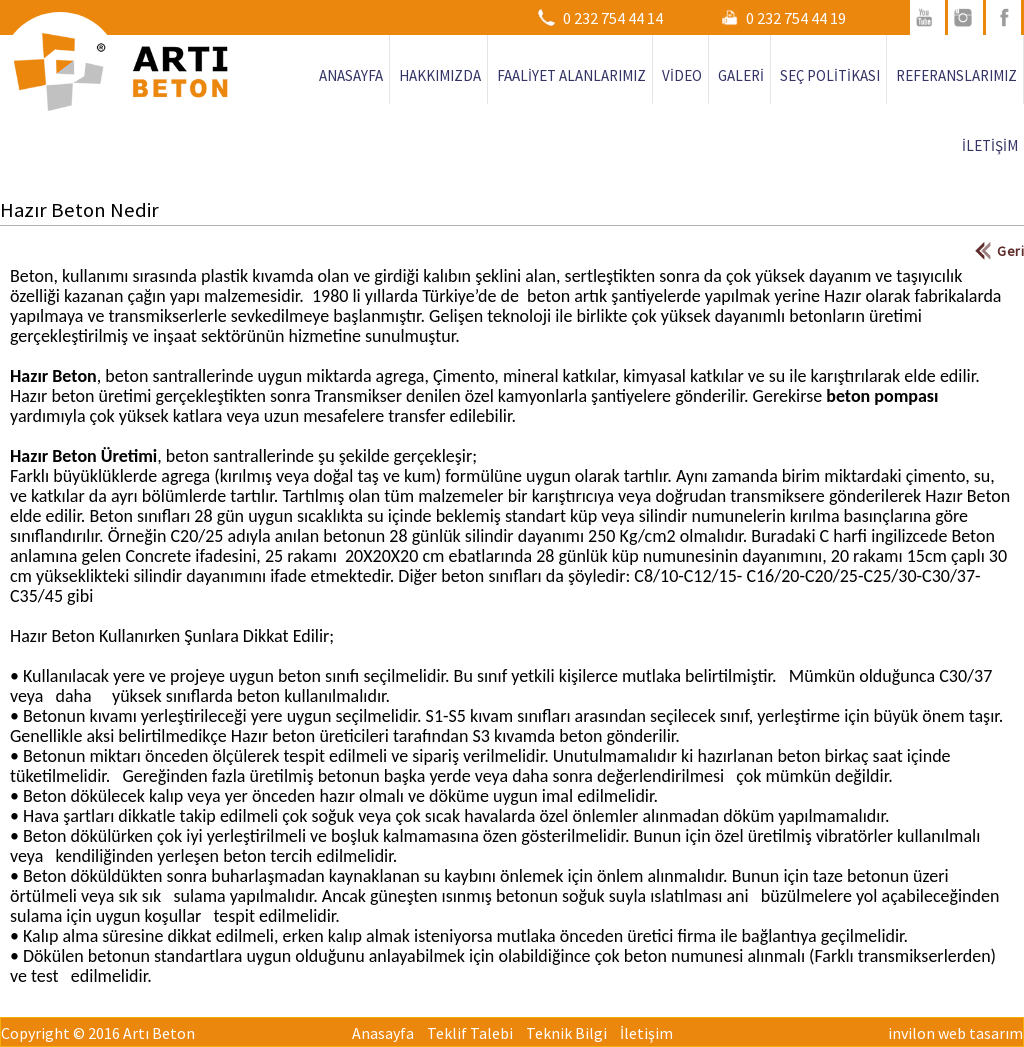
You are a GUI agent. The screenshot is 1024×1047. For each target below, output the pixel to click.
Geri (1010, 251)
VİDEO (682, 75)
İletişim (646, 1033)
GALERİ (741, 75)
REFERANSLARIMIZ (956, 75)
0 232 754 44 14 (613, 18)
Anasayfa (383, 1033)
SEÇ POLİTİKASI (830, 75)
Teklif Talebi (470, 1033)
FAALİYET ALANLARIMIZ (571, 75)
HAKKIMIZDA (440, 75)
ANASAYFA (351, 75)
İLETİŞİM (990, 145)
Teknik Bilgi (566, 1033)
